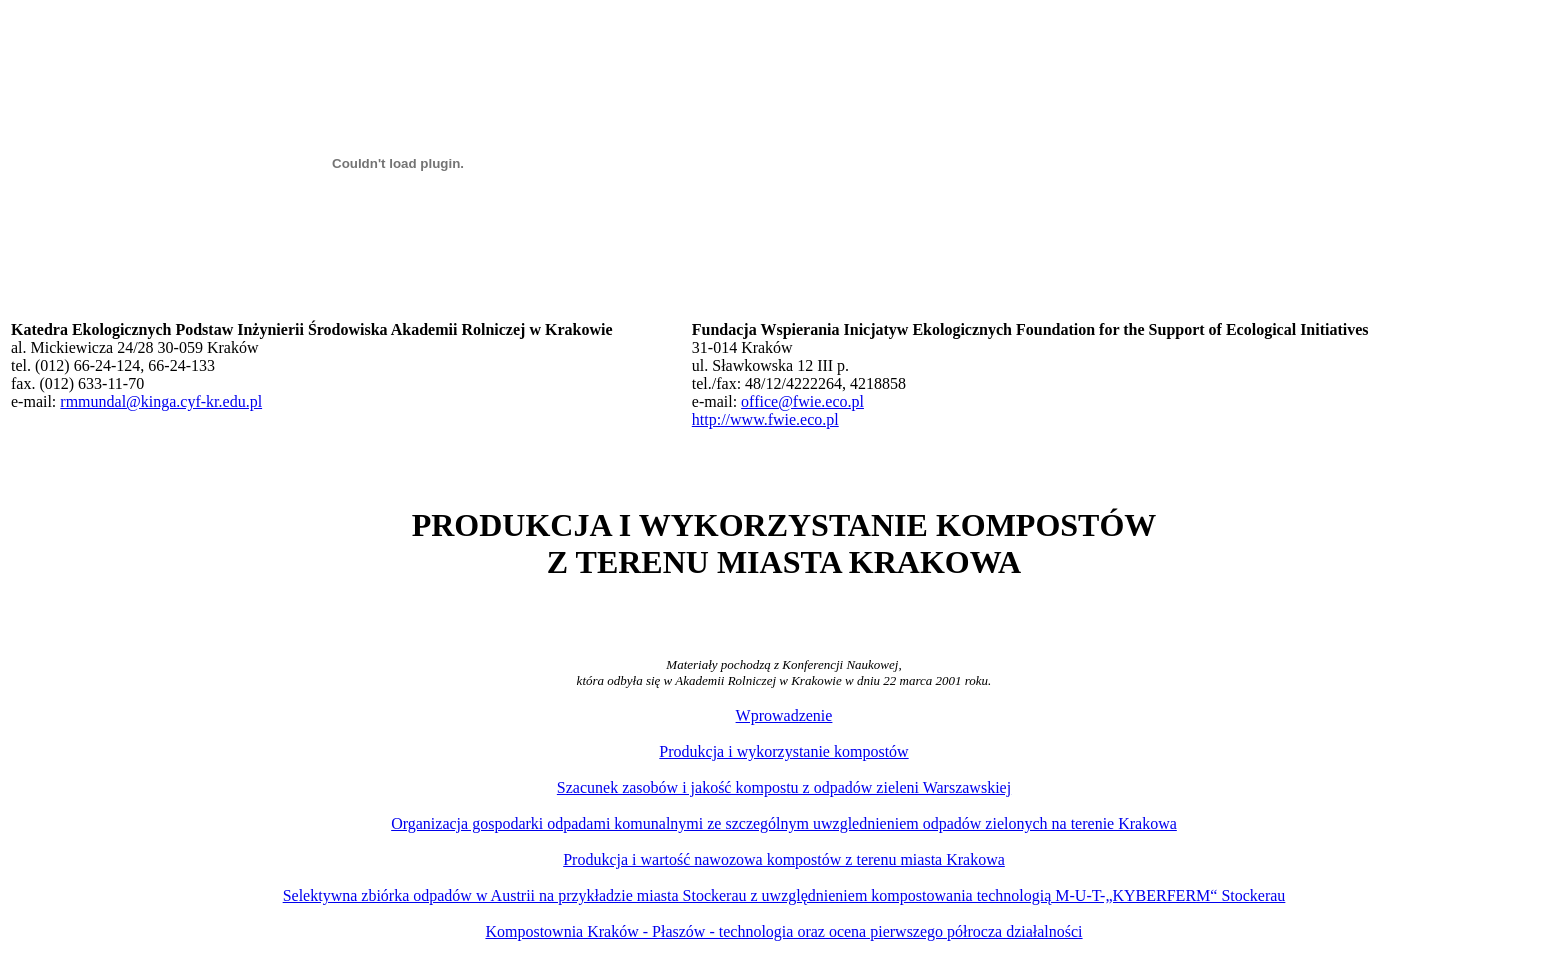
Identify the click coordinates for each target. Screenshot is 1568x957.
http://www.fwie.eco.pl (765, 419)
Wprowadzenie (784, 715)
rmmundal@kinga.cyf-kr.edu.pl (161, 401)
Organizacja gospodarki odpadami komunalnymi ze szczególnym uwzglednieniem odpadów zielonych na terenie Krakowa (784, 823)
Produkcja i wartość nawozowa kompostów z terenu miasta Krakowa (784, 859)
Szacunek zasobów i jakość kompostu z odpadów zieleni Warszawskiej (784, 787)
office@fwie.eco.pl (802, 401)
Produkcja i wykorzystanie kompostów (783, 751)
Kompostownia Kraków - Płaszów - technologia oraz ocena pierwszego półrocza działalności (783, 931)
